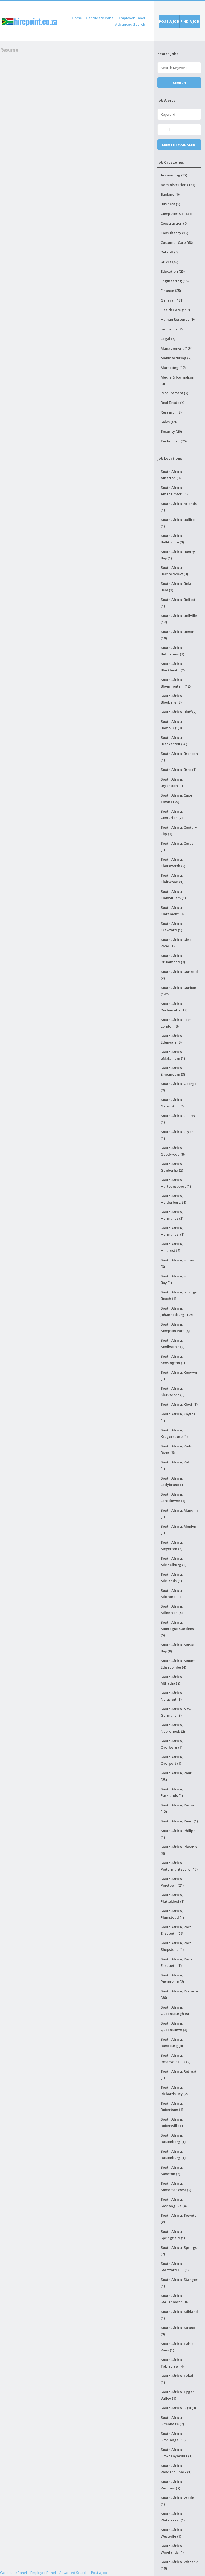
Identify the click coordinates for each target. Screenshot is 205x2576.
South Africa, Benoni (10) (178, 634)
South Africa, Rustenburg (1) (173, 2154)
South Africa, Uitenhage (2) (172, 2420)
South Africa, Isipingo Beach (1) (179, 1295)
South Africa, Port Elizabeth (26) (176, 1930)
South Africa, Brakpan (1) (179, 756)
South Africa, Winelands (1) (172, 2549)
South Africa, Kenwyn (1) (179, 1375)
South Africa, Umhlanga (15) (173, 2436)
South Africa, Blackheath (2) (173, 667)
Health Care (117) (175, 309)
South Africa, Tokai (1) (177, 2379)
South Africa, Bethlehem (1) (172, 650)
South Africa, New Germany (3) (176, 1712)
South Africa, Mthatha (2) (172, 1680)
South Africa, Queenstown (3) (174, 2026)
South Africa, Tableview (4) (172, 2363)
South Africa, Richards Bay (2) (174, 2090)
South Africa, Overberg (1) (172, 1744)
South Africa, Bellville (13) (179, 618)
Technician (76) (174, 441)
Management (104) (176, 348)
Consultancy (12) (174, 232)
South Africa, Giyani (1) (178, 1135)
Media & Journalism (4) (177, 380)
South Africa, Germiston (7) (172, 1103)
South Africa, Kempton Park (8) (175, 1327)
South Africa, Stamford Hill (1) (175, 2266)
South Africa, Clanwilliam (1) (173, 894)
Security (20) (171, 431)
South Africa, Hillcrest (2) (172, 1247)
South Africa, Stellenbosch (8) (174, 2298)
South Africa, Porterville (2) (172, 1978)
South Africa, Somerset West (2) (176, 2186)
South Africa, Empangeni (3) (173, 1071)
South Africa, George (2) (179, 1086)
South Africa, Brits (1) (178, 769)
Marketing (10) (173, 367)
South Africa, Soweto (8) (178, 2218)
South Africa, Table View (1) (177, 2347)
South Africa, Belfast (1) (178, 602)
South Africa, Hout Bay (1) (176, 1279)
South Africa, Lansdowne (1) (173, 1497)
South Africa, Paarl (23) (177, 1776)
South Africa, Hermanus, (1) (172, 1231)
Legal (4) (168, 338)
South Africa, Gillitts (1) (178, 1119)
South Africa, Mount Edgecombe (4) (178, 1664)
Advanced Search (130, 24)
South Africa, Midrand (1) (172, 1593)
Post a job (169, 21)
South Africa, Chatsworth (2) (173, 862)
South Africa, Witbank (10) (179, 2565)
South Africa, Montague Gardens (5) (177, 1628)
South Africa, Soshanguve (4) (174, 2202)
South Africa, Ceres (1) (177, 846)
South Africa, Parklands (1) (172, 1792)
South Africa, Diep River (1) (176, 942)
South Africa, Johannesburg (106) (177, 1311)
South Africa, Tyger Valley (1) (177, 2395)
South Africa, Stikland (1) (179, 2314)
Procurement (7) (174, 393)
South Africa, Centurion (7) (172, 814)
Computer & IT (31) (176, 213)
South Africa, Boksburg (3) (172, 724)
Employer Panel (132, 18)
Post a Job (99, 2572)
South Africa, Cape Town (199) (176, 798)
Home (77, 18)
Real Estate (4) (172, 402)
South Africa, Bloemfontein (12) (176, 683)
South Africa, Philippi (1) (178, 1834)
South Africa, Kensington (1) (173, 1359)
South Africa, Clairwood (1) (172, 878)
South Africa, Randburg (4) (172, 2042)
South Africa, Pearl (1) (179, 1821)
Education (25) (173, 271)
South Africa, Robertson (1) (172, 2106)
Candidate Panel (100, 18)
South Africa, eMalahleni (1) (173, 1055)
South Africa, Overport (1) (172, 1760)
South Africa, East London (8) (176, 1023)
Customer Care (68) (177, 242)
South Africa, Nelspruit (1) (172, 1696)
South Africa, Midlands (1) (172, 1577)
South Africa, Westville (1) (172, 2533)
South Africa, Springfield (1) (173, 2234)
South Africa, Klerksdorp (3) (172, 1391)
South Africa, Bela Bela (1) (176, 586)
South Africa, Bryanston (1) (172, 782)
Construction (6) (174, 223)
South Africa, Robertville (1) (172, 2122)
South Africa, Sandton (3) (172, 2170)
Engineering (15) (175, 281)
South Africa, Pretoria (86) (179, 1994)
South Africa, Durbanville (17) (174, 1007)
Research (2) (171, 412)
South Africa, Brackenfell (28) (174, 740)
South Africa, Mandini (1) (179, 1513)
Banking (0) (170, 194)
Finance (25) (171, 290)
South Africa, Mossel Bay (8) (178, 1648)
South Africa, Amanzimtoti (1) (174, 490)
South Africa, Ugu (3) (178, 2407)
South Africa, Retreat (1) (178, 2074)
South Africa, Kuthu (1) (177, 1465)
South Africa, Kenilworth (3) (172, 1343)
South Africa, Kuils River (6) (176, 1449)
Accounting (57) (174, 175)
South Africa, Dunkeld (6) (179, 974)
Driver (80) (169, 261)
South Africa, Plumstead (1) (172, 1914)
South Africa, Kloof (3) (179, 1404)
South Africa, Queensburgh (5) (175, 2010)
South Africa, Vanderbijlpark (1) (176, 2468)
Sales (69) (169, 421)
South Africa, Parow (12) (178, 1808)
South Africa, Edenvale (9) (172, 1039)
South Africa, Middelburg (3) (173, 1561)
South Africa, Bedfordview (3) (174, 570)
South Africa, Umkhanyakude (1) (176, 2452)
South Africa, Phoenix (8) (179, 1850)
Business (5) (170, 204)
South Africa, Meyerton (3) (172, 1545)
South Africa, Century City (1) (179, 830)
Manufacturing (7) (176, 358)
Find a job (189, 21)
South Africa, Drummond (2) (173, 958)
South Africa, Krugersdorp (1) (174, 1433)
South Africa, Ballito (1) (178, 522)
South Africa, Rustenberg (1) (173, 2138)
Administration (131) (178, 184)
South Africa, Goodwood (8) (173, 1151)
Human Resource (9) (178, 319)
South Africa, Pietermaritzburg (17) (179, 1866)
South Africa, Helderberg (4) (173, 1199)
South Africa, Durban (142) (178, 991)
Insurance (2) (172, 329)
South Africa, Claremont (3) (172, 910)
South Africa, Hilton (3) (177, 1263)
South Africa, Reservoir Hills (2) (175, 2058)
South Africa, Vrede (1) (177, 2501)
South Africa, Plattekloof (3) (172, 1898)
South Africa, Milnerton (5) (172, 1609)
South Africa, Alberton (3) (172, 474)
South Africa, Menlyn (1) (178, 1529)
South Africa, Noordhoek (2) (173, 1728)
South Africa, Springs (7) (179, 2250)
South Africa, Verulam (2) (172, 2484)
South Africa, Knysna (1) (178, 1417)
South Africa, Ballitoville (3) (172, 538)
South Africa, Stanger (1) (179, 2282)
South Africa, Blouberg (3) (172, 699)
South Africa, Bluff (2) (178, 711)
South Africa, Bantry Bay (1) (178, 555)
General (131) (172, 300)
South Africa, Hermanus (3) (172, 1215)
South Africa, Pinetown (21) (172, 1882)
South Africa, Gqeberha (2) (172, 1167)
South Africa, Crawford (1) (172, 926)
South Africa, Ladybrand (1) (172, 1481)
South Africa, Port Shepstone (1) (176, 1946)
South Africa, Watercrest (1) (173, 2517)
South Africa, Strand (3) (178, 2330)
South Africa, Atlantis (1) (179, 506)
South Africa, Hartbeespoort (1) (176, 1183)
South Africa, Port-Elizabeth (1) (176, 1962)
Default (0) (169, 252)
